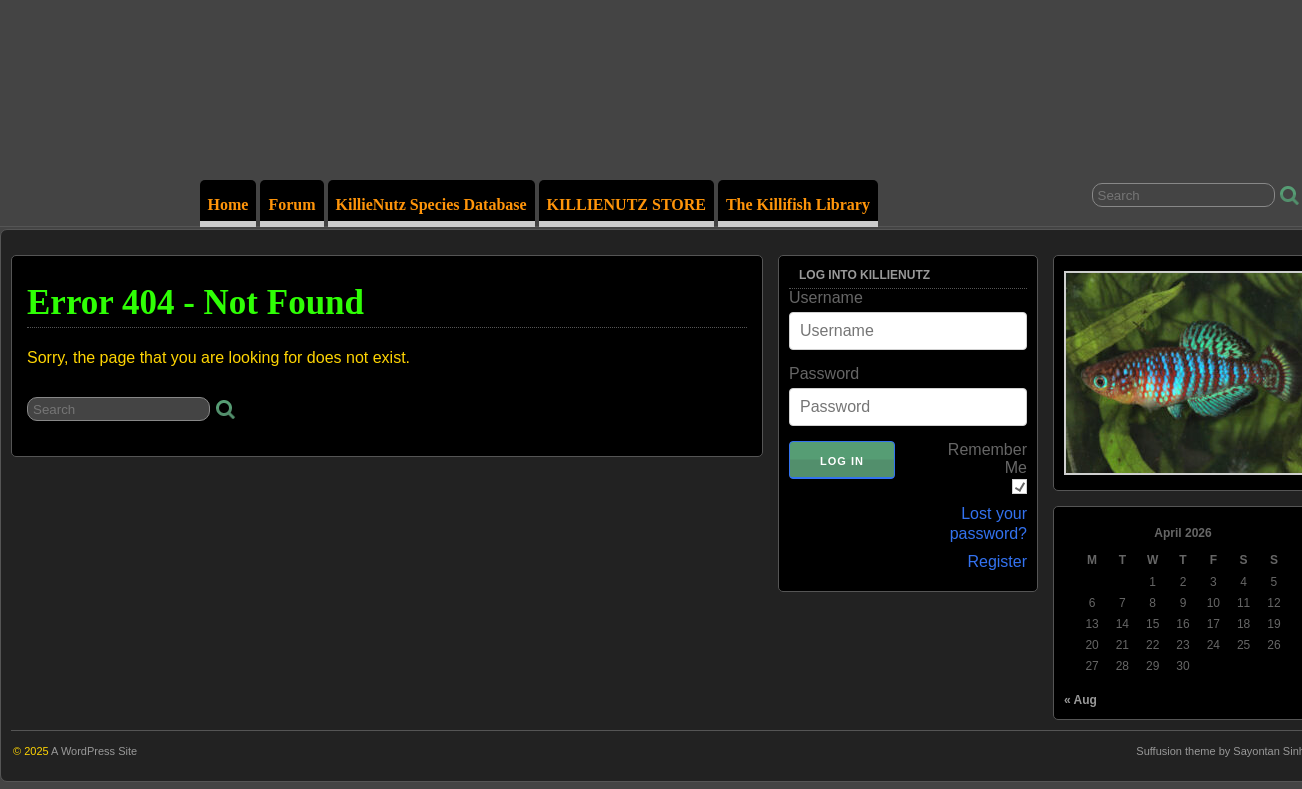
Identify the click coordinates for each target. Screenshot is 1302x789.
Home (228, 204)
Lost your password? (988, 523)
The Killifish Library (798, 204)
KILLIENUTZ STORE (626, 204)
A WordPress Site (94, 751)
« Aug (1080, 700)
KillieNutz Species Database (431, 204)
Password (824, 373)
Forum (291, 204)
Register (997, 561)
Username (826, 297)
